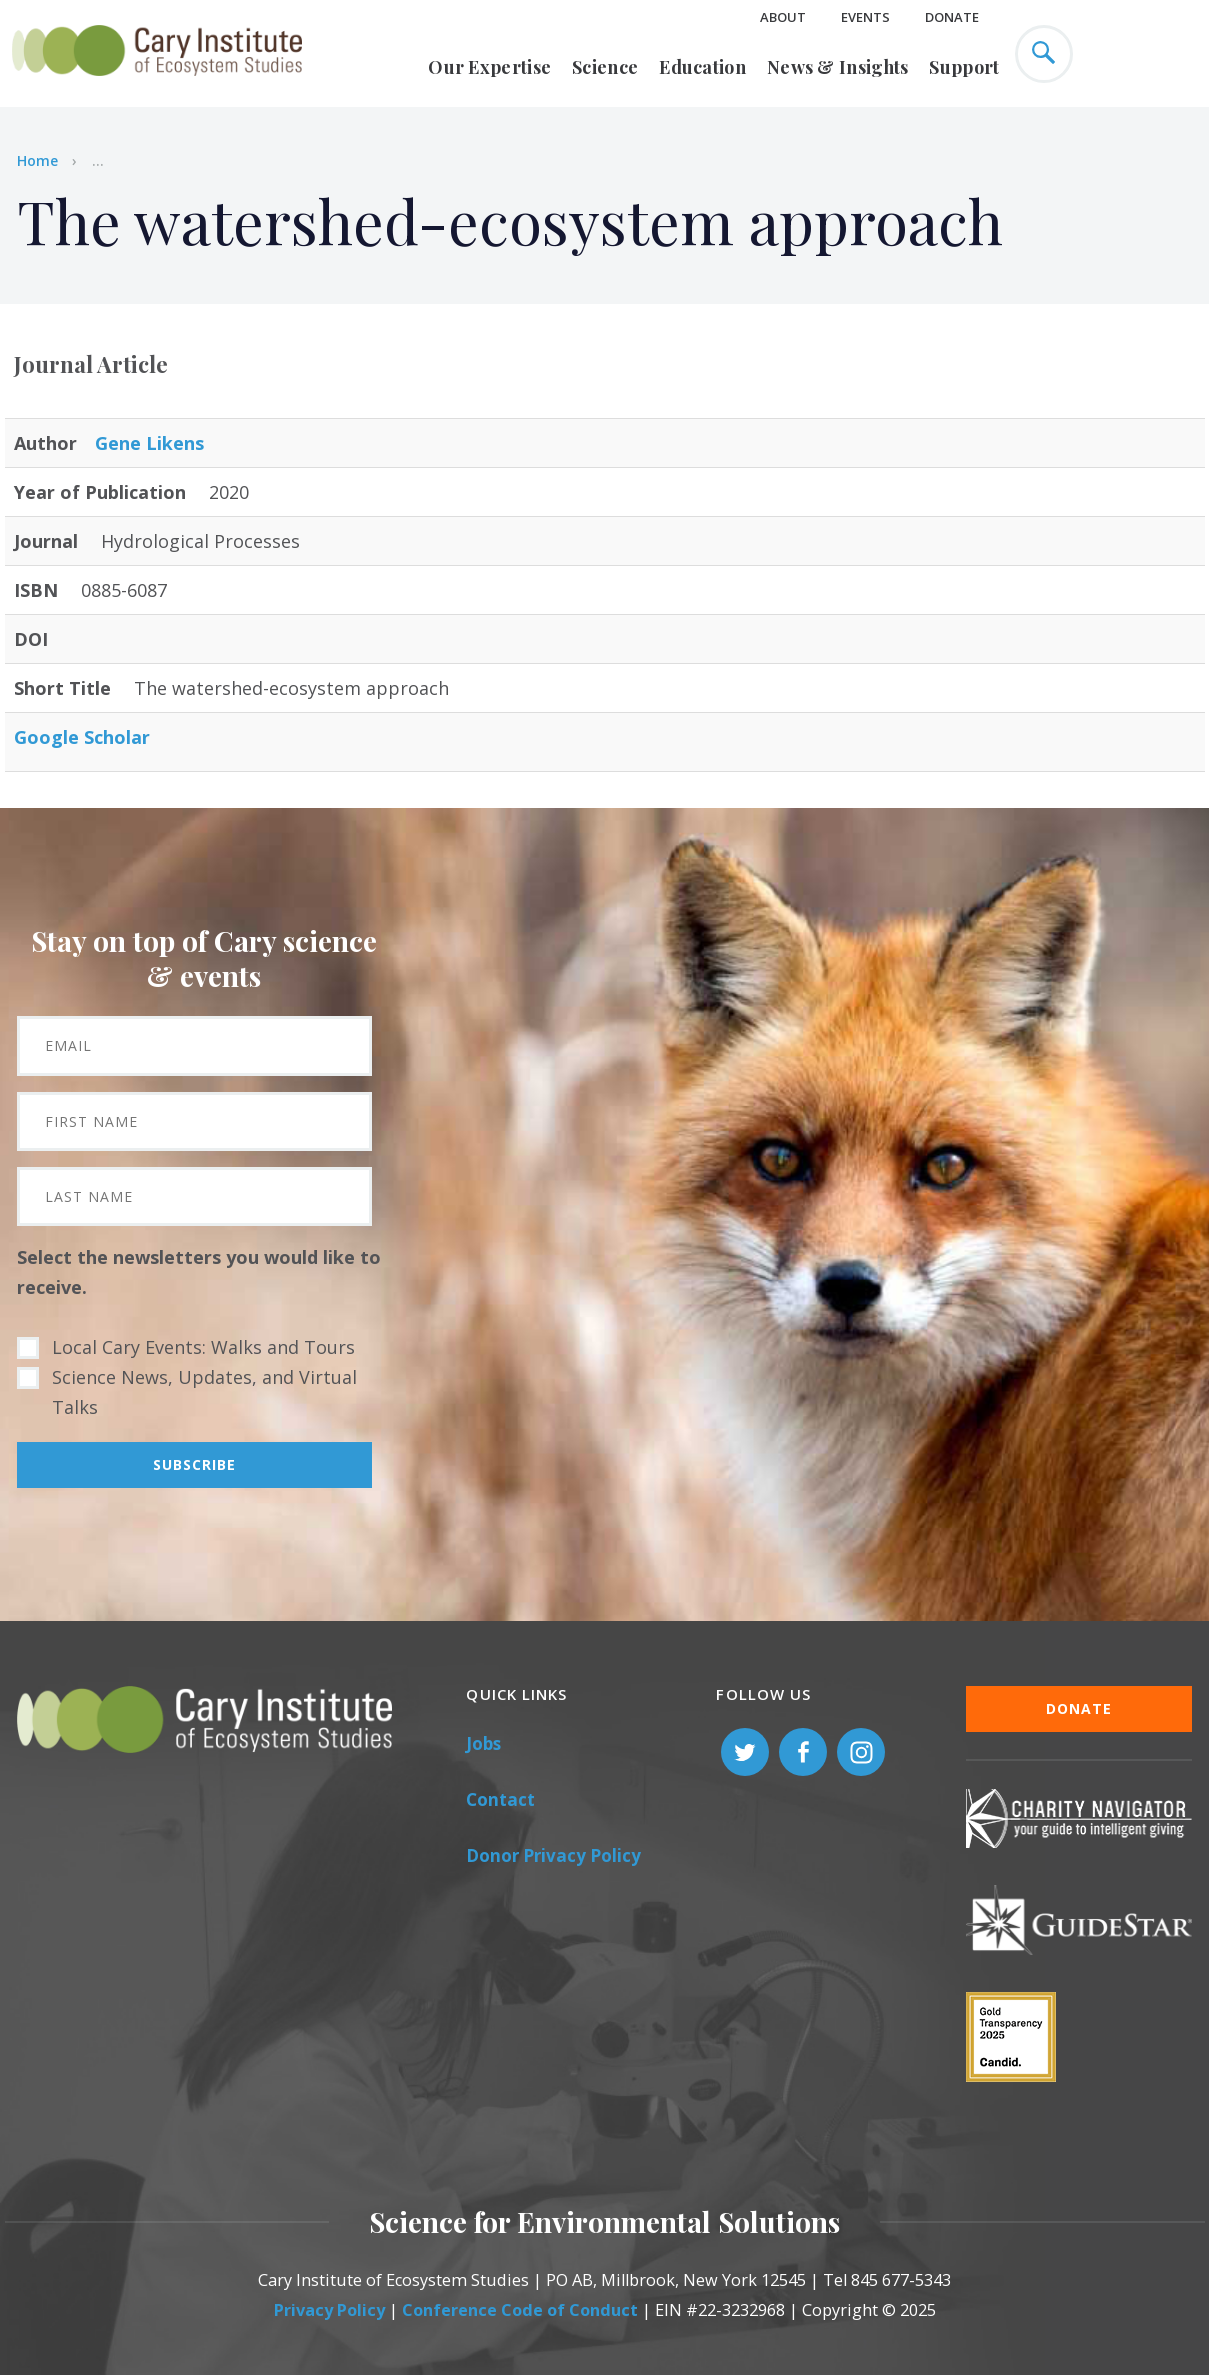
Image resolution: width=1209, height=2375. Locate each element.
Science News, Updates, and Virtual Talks (204, 1392)
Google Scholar (82, 737)
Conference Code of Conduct (520, 2310)
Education (702, 67)
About (783, 17)
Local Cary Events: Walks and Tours (203, 1347)
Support (964, 67)
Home (37, 160)
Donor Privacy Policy (553, 1855)
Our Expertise (489, 67)
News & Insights (838, 67)
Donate (952, 17)
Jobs (483, 1743)
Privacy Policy (329, 2310)
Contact (500, 1799)
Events (865, 17)
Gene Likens (149, 443)
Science (605, 67)
